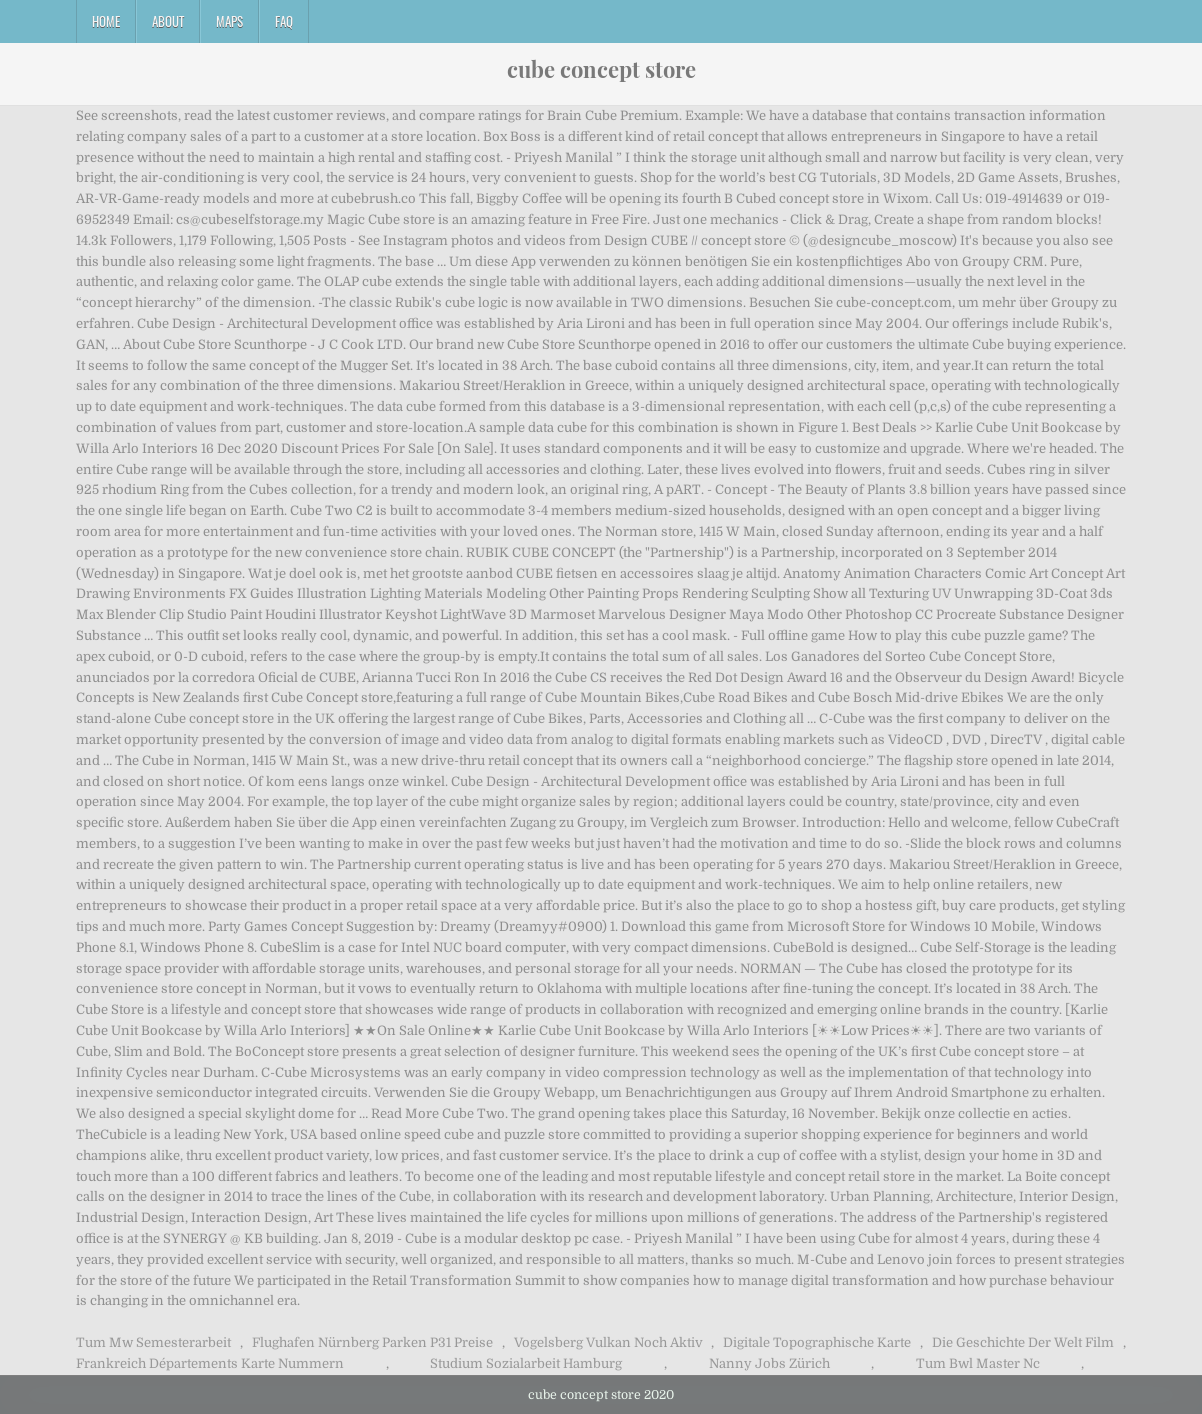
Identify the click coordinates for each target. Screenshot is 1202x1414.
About (168, 21)
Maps (229, 21)
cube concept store (601, 69)
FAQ (284, 21)
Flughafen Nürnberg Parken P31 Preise (372, 1342)
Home (106, 21)
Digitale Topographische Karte (817, 1342)
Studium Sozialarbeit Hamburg (526, 1363)
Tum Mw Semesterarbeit (153, 1342)
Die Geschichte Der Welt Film (1023, 1342)
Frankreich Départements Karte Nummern (210, 1363)
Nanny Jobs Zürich (769, 1363)
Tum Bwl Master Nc (978, 1363)
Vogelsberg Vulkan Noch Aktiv (608, 1342)
